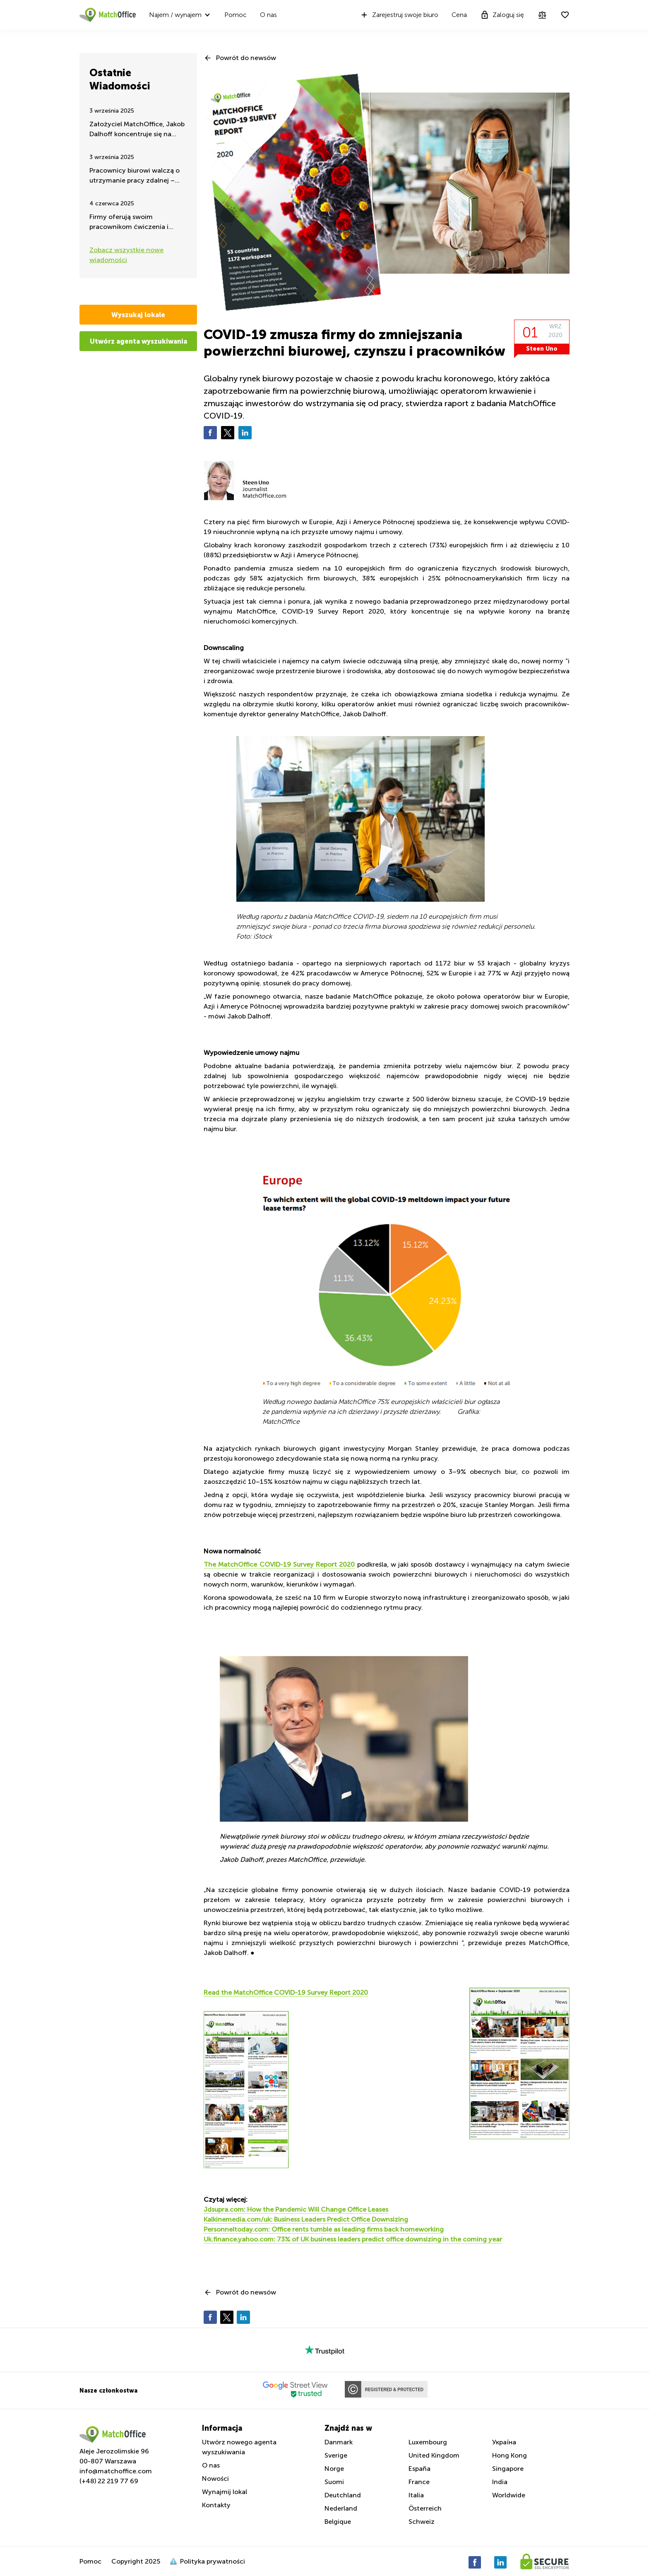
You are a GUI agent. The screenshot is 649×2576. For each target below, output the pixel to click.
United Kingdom (434, 2455)
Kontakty (216, 2505)
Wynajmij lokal (224, 2491)
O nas (268, 14)
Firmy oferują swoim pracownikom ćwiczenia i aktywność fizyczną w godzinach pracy (128, 222)
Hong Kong (509, 2455)
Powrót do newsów (246, 57)
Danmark (338, 2442)
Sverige (335, 2455)
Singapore (508, 2468)
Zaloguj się (502, 14)
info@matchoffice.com (115, 2471)
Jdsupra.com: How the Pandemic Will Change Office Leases (296, 2209)
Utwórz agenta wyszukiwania (138, 341)
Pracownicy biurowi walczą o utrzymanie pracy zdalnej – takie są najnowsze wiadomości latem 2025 (134, 176)
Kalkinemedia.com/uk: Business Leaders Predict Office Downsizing (306, 2219)
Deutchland (342, 2495)
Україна (504, 2442)
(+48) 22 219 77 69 (108, 2481)
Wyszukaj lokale (138, 314)
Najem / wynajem (175, 14)
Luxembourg (428, 2442)
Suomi (334, 2481)
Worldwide (508, 2495)
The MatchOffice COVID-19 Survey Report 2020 (279, 1564)
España (419, 2468)
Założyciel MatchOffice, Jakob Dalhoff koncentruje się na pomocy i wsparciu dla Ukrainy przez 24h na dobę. (137, 129)
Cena (459, 14)
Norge (334, 2468)
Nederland (340, 2508)
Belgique (337, 2521)
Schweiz (422, 2521)
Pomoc (235, 14)
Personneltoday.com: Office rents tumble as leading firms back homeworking (324, 2229)
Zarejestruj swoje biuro (399, 14)
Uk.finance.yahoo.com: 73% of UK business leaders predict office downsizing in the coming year (353, 2239)
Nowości (215, 2478)
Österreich (425, 2508)
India (499, 2481)
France (419, 2481)
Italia (416, 2495)
